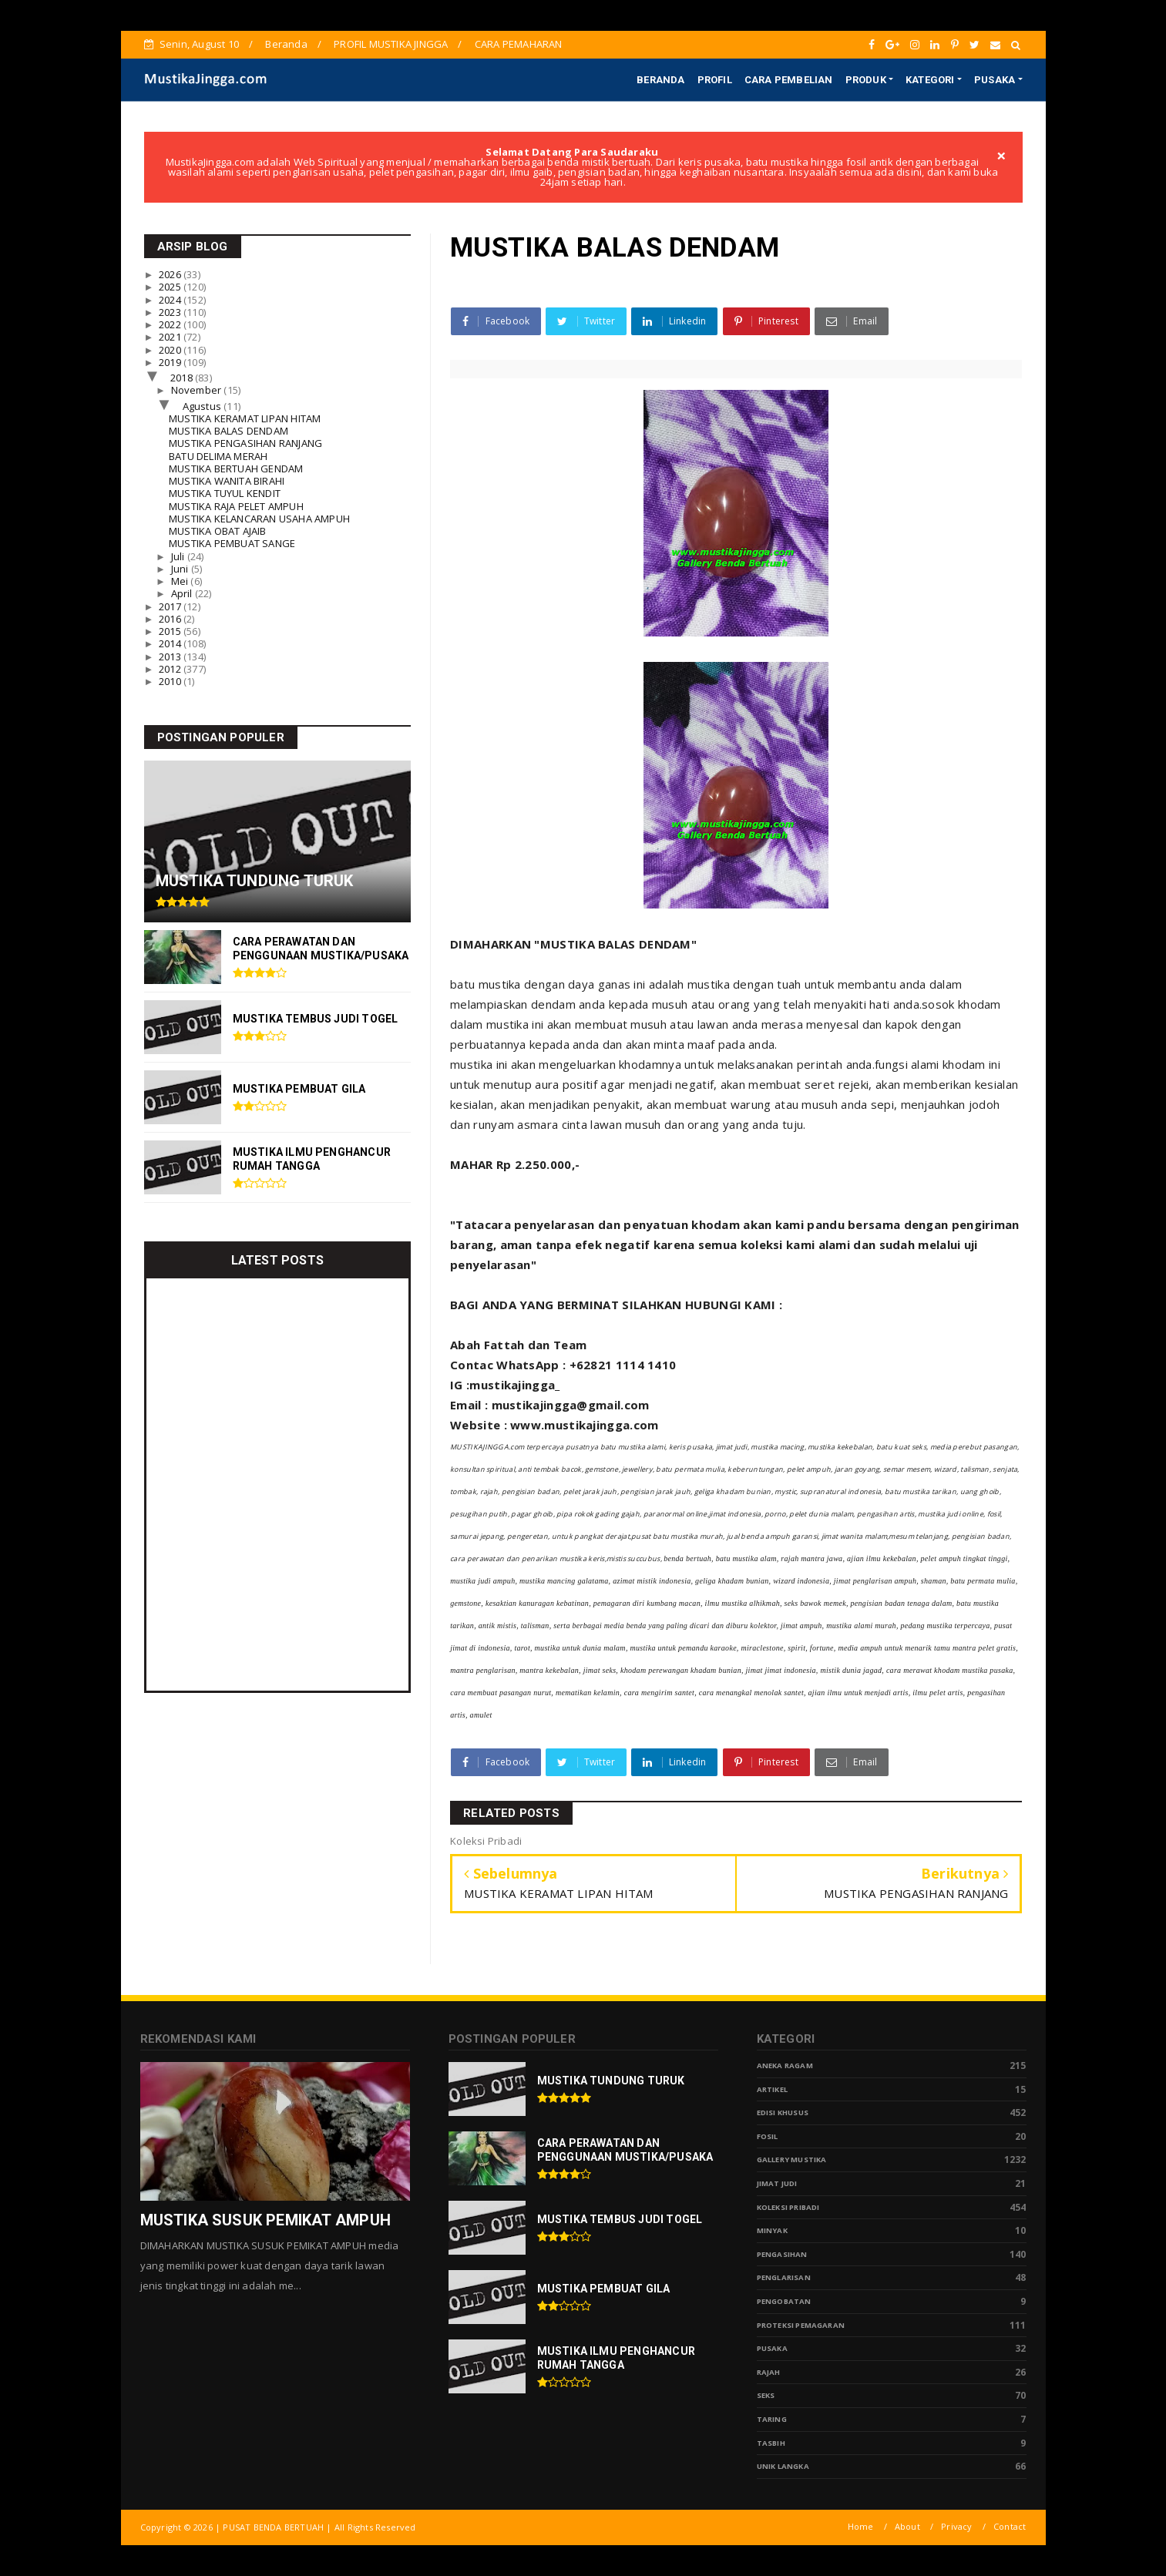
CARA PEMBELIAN (788, 80)
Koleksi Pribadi (788, 2207)
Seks (766, 2395)
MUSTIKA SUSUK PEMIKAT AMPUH (265, 2220)
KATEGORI (930, 80)
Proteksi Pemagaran (801, 2325)
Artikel (772, 2089)
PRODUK (865, 80)
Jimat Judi (777, 2183)
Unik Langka (783, 2466)
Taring (772, 2419)
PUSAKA (994, 80)
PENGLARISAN (784, 2277)
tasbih (771, 2443)
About (907, 2526)
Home (861, 2526)
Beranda (286, 44)
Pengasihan (782, 2254)
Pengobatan (784, 2301)
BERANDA (660, 80)
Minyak (772, 2230)
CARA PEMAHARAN (519, 44)
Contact (1009, 2526)
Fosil (767, 2136)
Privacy (956, 2526)
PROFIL (714, 80)
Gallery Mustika (792, 2160)
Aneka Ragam (785, 2065)
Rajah (769, 2372)
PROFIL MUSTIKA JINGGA (391, 44)
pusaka (772, 2348)
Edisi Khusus (782, 2112)
